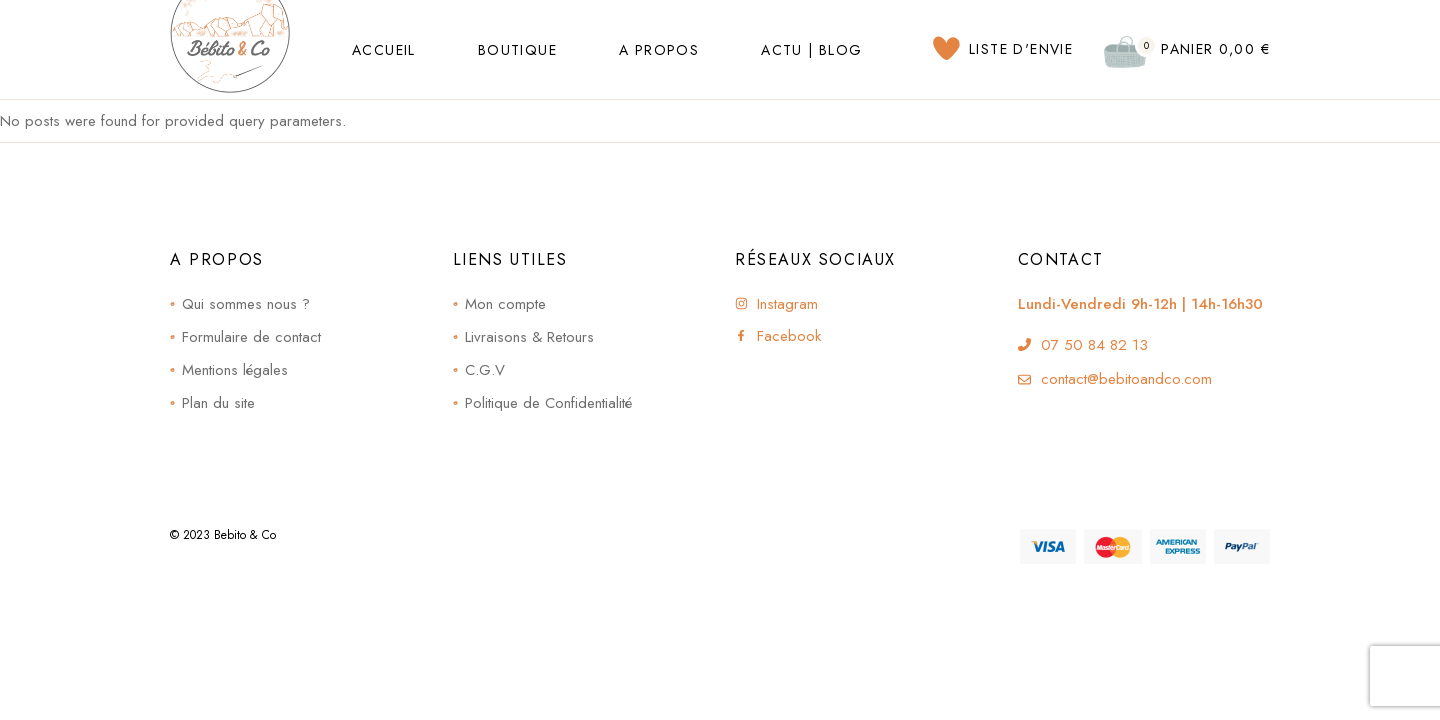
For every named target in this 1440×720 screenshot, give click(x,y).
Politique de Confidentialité (548, 403)
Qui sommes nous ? (246, 304)
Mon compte (505, 304)
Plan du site (218, 403)
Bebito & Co (245, 535)
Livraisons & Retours (529, 337)
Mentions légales (235, 370)
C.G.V (485, 370)
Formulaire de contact (251, 337)
